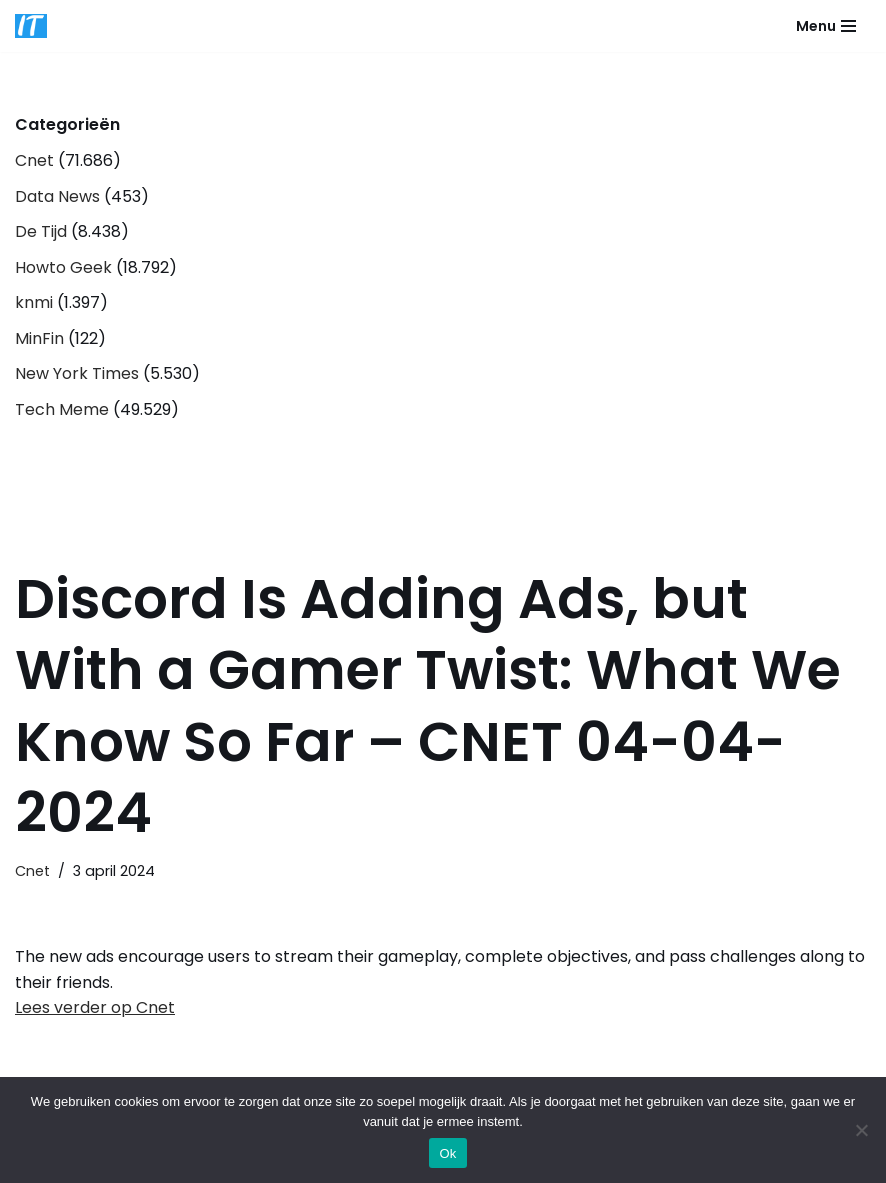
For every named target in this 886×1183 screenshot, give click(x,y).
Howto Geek (63, 267)
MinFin (39, 338)
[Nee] (861, 1130)
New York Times (77, 373)
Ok (447, 1153)
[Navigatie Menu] (826, 26)
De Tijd (41, 231)
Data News (57, 196)
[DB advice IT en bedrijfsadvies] (31, 26)
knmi (34, 302)
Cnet (34, 160)
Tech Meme (62, 409)
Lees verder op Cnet (95, 1007)
